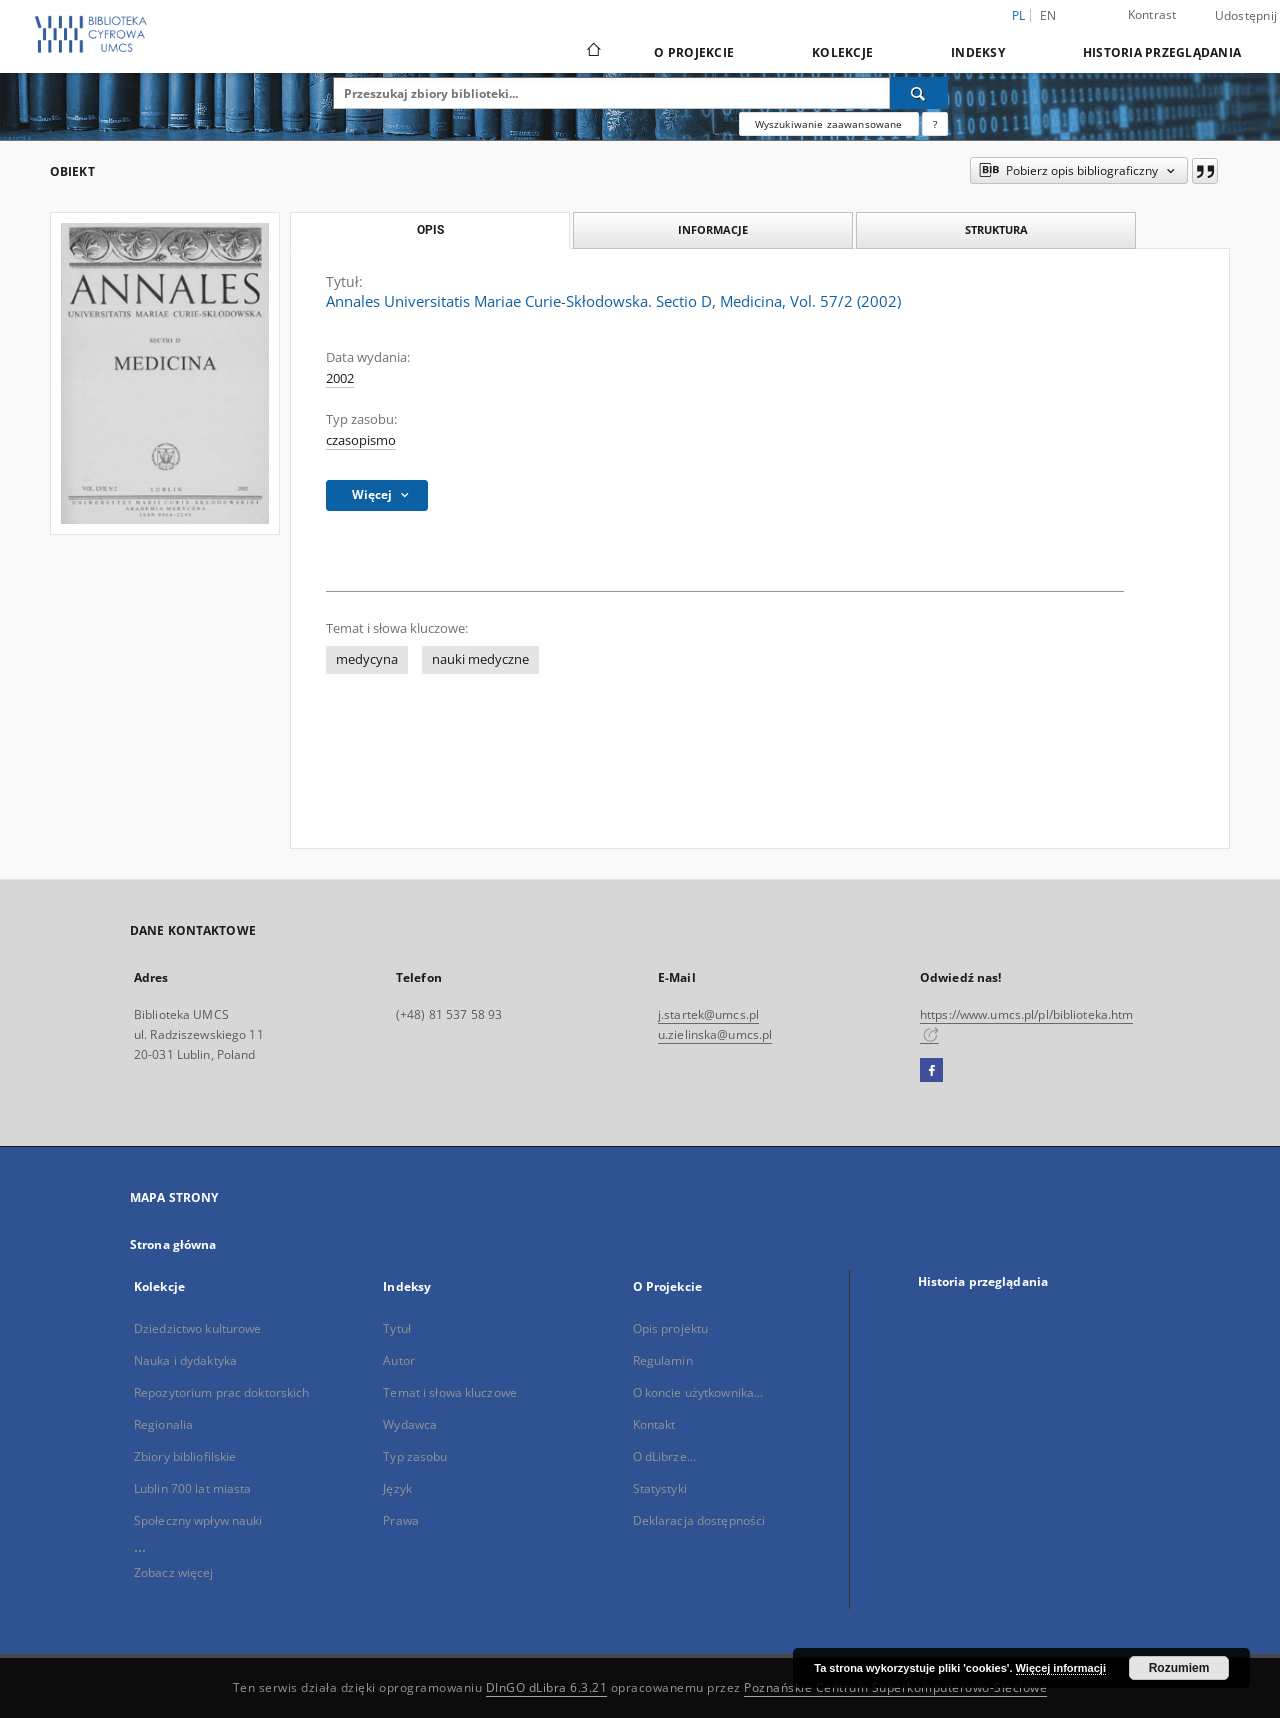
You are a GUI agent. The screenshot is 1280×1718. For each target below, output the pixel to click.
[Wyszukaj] (919, 93)
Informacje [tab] (713, 229)
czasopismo (361, 440)
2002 (340, 378)
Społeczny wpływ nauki (198, 1520)
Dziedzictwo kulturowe (198, 1328)
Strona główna (173, 1244)
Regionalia (163, 1424)
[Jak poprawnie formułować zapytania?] (935, 124)
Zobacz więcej (174, 1572)
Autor (399, 1360)
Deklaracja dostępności (699, 1520)
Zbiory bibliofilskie (185, 1456)
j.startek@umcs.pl (708, 1014)
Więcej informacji (1061, 1668)
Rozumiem (1179, 1668)
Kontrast (1152, 14)
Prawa (401, 1520)
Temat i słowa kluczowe (450, 1392)
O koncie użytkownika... (698, 1392)
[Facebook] (931, 1071)
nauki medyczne (480, 659)
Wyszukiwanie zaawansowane (829, 124)
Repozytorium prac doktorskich (221, 1392)
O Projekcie (694, 52)
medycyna (367, 659)
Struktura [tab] (996, 229)
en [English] (1048, 15)
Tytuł (397, 1328)
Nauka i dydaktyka (185, 1360)
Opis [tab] (430, 230)
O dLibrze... (664, 1456)
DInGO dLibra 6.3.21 (547, 1687)
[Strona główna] (592, 52)
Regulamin (663, 1360)
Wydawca (410, 1424)
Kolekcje (842, 52)
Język (397, 1488)
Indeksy (978, 52)
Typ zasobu (415, 1456)
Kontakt (654, 1424)
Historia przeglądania (1162, 52)
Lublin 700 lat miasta (193, 1488)
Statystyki (660, 1488)
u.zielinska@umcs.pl (715, 1034)
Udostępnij (1246, 16)
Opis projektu (671, 1328)
